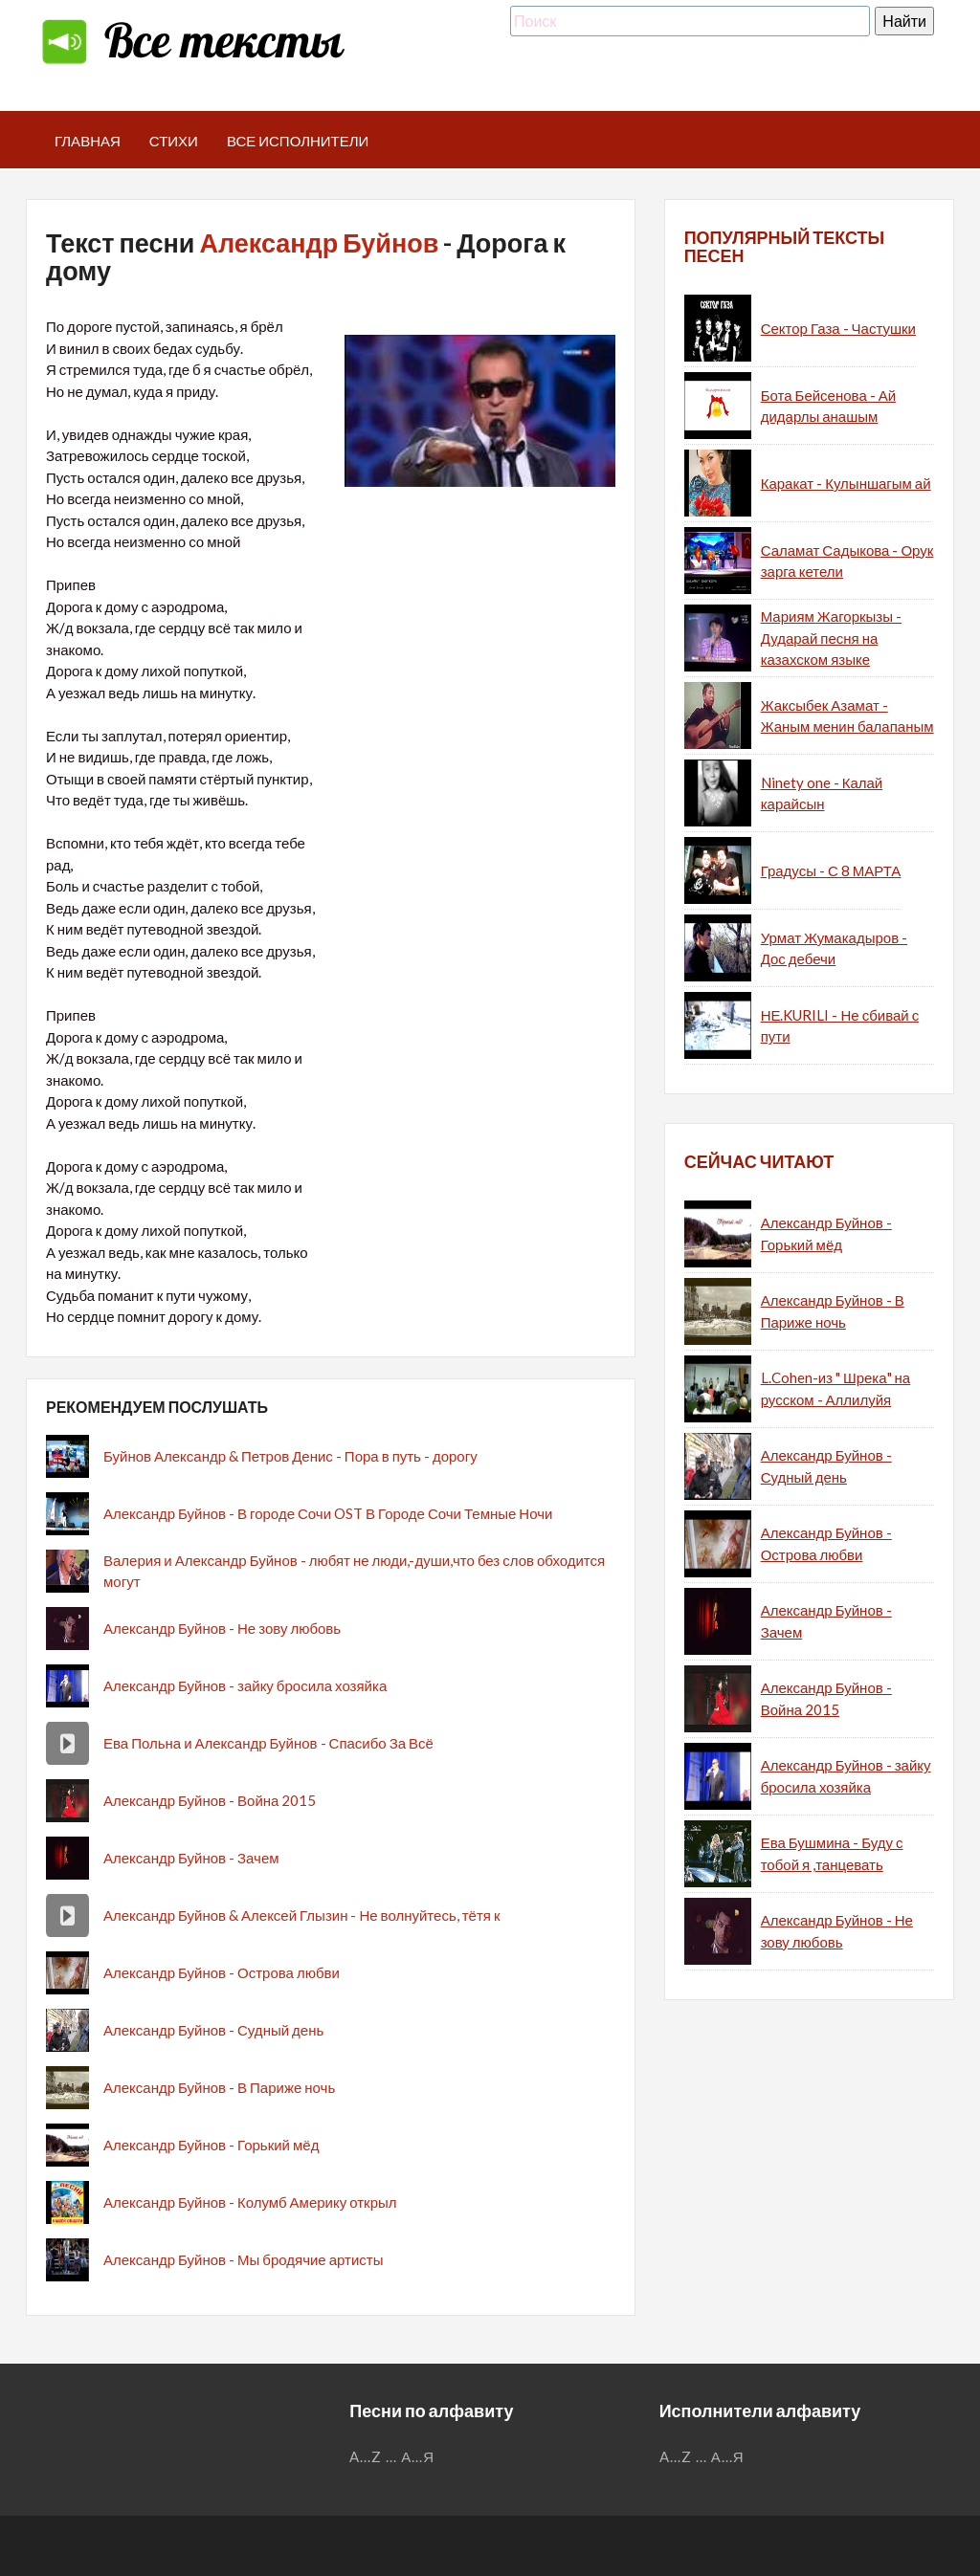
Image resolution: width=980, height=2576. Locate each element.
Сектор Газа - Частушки (838, 328)
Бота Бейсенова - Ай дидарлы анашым (828, 406)
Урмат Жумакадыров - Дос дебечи (834, 948)
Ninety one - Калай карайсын (822, 793)
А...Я (417, 2456)
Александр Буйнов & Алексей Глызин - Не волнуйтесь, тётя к (301, 1915)
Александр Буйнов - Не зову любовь (222, 1628)
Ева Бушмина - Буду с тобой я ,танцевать (832, 1853)
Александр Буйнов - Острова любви (221, 1972)
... (391, 2456)
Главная (88, 140)
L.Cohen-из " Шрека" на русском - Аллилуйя (836, 1388)
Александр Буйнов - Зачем (191, 1857)
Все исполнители (298, 140)
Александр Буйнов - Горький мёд (211, 2144)
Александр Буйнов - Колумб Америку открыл (250, 2202)
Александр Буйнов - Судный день (213, 2029)
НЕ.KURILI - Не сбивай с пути (840, 1026)
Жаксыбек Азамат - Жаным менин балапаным (847, 716)
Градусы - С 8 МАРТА (831, 870)
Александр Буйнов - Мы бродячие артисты (243, 2259)
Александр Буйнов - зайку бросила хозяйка (245, 1685)
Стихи (173, 140)
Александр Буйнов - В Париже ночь (219, 2087)
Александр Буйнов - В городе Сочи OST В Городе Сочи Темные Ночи (327, 1513)
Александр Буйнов (318, 242)
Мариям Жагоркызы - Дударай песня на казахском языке (831, 637)
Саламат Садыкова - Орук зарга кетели (847, 561)
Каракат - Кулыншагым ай (846, 483)
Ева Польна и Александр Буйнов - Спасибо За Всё (268, 1742)
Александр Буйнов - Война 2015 (209, 1800)
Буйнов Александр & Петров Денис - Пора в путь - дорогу (290, 1455)
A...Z (365, 2456)
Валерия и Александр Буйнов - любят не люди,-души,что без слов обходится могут (354, 1571)
